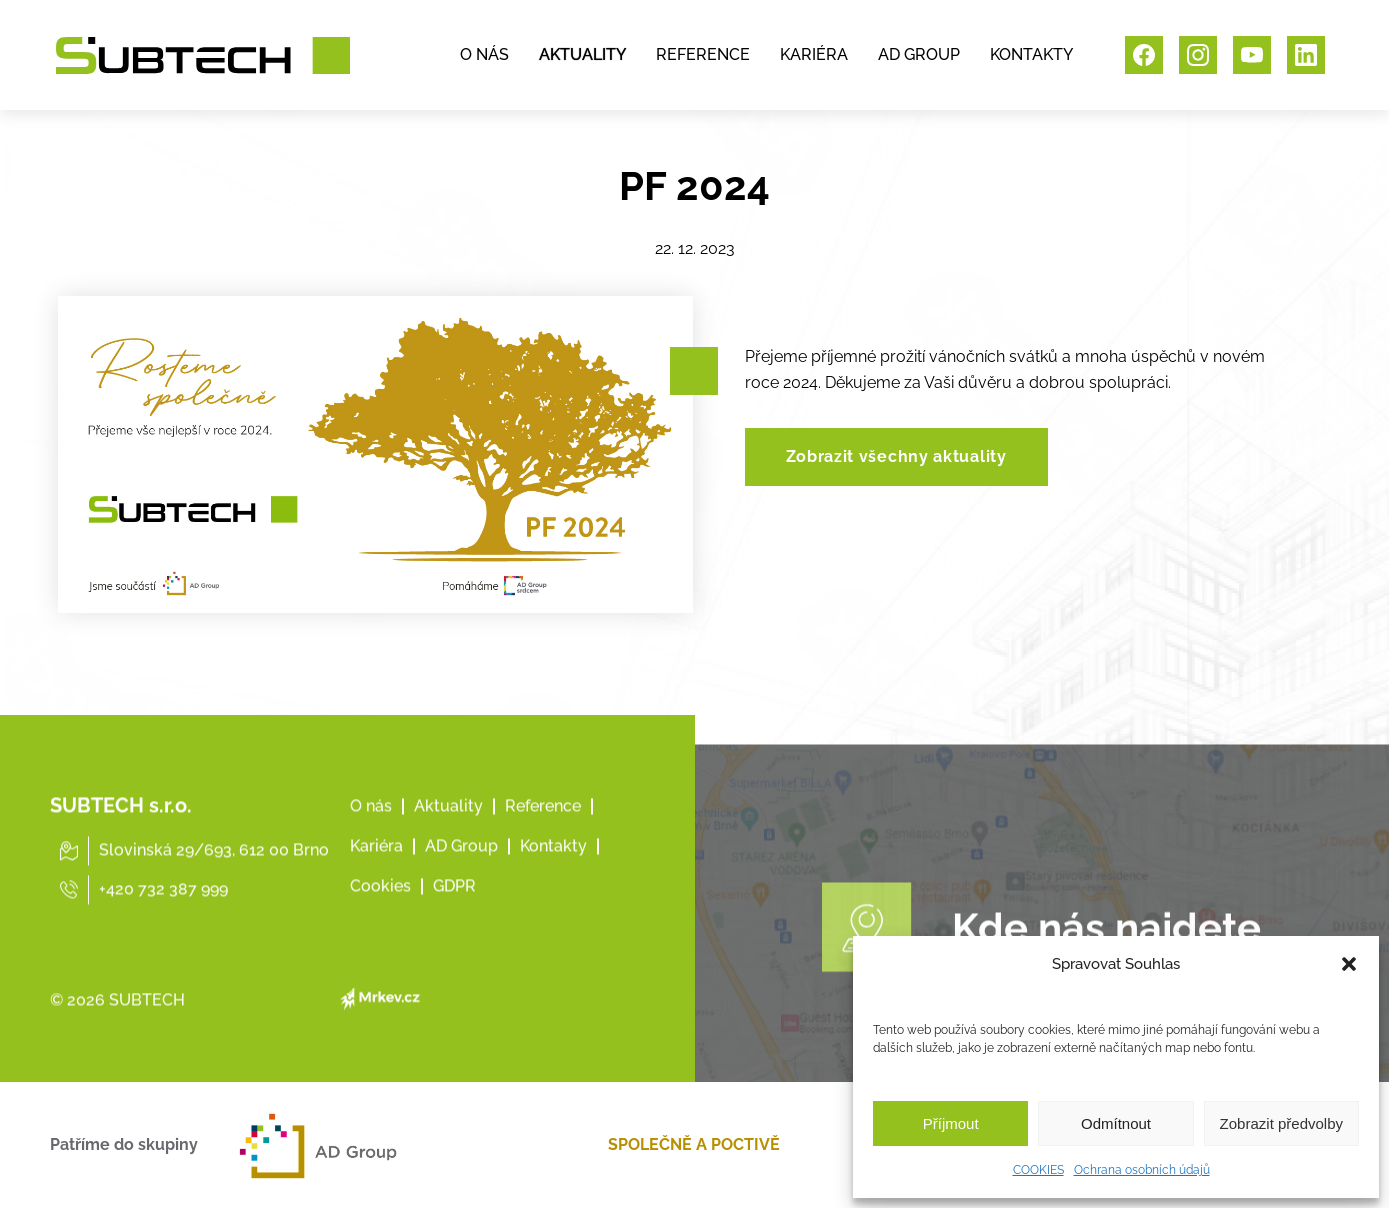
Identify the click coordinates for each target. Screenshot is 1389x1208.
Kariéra (376, 874)
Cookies (380, 914)
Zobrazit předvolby (1281, 1123)
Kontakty (553, 874)
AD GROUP (919, 54)
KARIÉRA (814, 54)
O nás (371, 834)
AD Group (461, 874)
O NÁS (484, 54)
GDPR (454, 914)
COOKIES (1038, 1170)
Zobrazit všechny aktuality (896, 456)
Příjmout (951, 1123)
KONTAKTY (1031, 54)
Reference (543, 834)
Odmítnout (1116, 1123)
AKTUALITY (582, 54)
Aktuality (448, 834)
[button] (1349, 964)
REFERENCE (703, 54)
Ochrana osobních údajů (1142, 1170)
